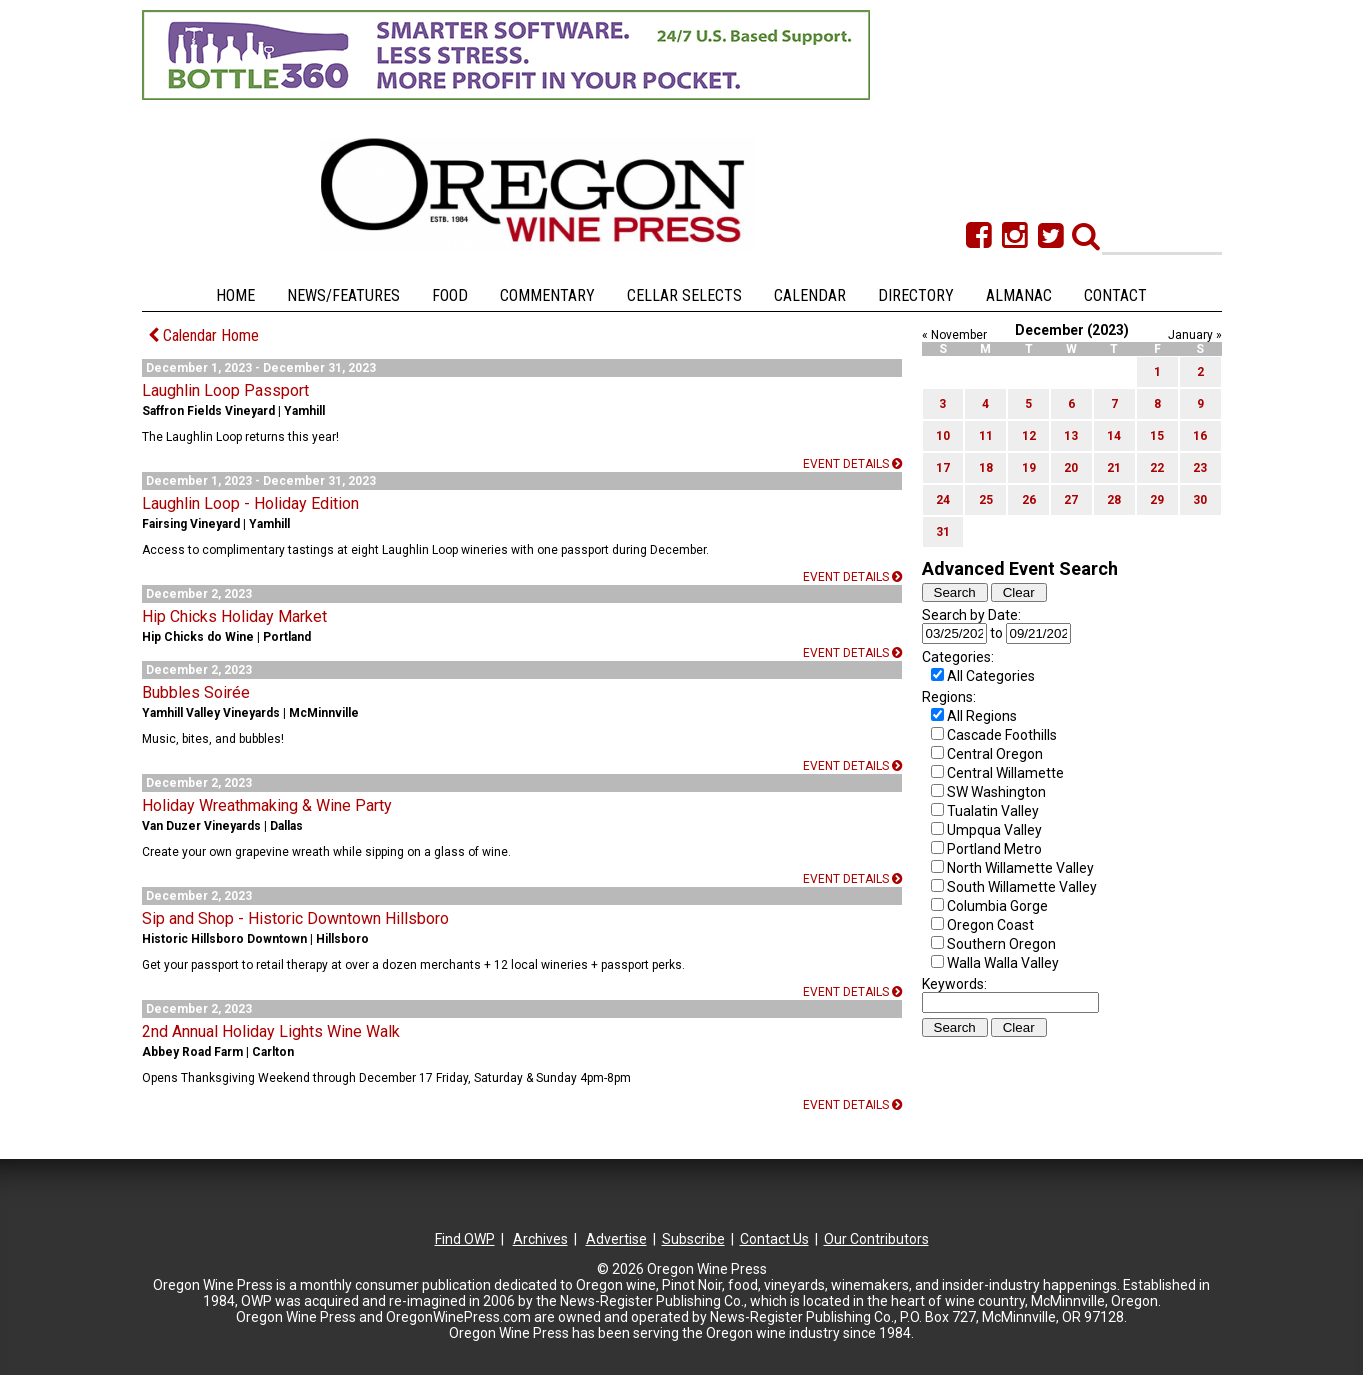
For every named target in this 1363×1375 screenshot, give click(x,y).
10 (943, 436)
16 (1200, 436)
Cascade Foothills (1002, 735)
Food (450, 295)
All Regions (982, 716)
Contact (1115, 295)
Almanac (1019, 295)
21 (1114, 468)
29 (1157, 500)
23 (1200, 468)
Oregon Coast (990, 925)
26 (1029, 500)
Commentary (547, 295)
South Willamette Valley (1022, 887)
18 (986, 468)
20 (1071, 468)
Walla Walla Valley (1003, 963)
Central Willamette (1005, 773)
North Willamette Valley (1020, 868)
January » (1195, 335)
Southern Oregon (1001, 944)
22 (1157, 468)
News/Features (343, 295)
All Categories (991, 676)
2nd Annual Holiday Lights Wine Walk (271, 1031)
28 (1114, 500)
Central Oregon (995, 754)
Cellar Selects (684, 295)
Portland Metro (994, 849)
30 (1200, 500)
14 (1114, 436)
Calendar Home (203, 335)
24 (943, 500)
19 (1029, 468)
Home (235, 295)
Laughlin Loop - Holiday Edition (250, 503)
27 (1071, 500)
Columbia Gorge (997, 906)
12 (1029, 436)
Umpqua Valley (994, 830)
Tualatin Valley (993, 811)
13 (1071, 436)
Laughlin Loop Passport (225, 390)
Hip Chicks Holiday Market (234, 616)
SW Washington (996, 792)
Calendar (810, 295)
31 (943, 532)
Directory (916, 295)
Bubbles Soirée (196, 692)
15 (1157, 436)
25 (986, 500)
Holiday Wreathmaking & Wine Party (267, 805)
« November (954, 335)
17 (943, 468)
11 (986, 436)
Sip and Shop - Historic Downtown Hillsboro (295, 918)
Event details (852, 464)
